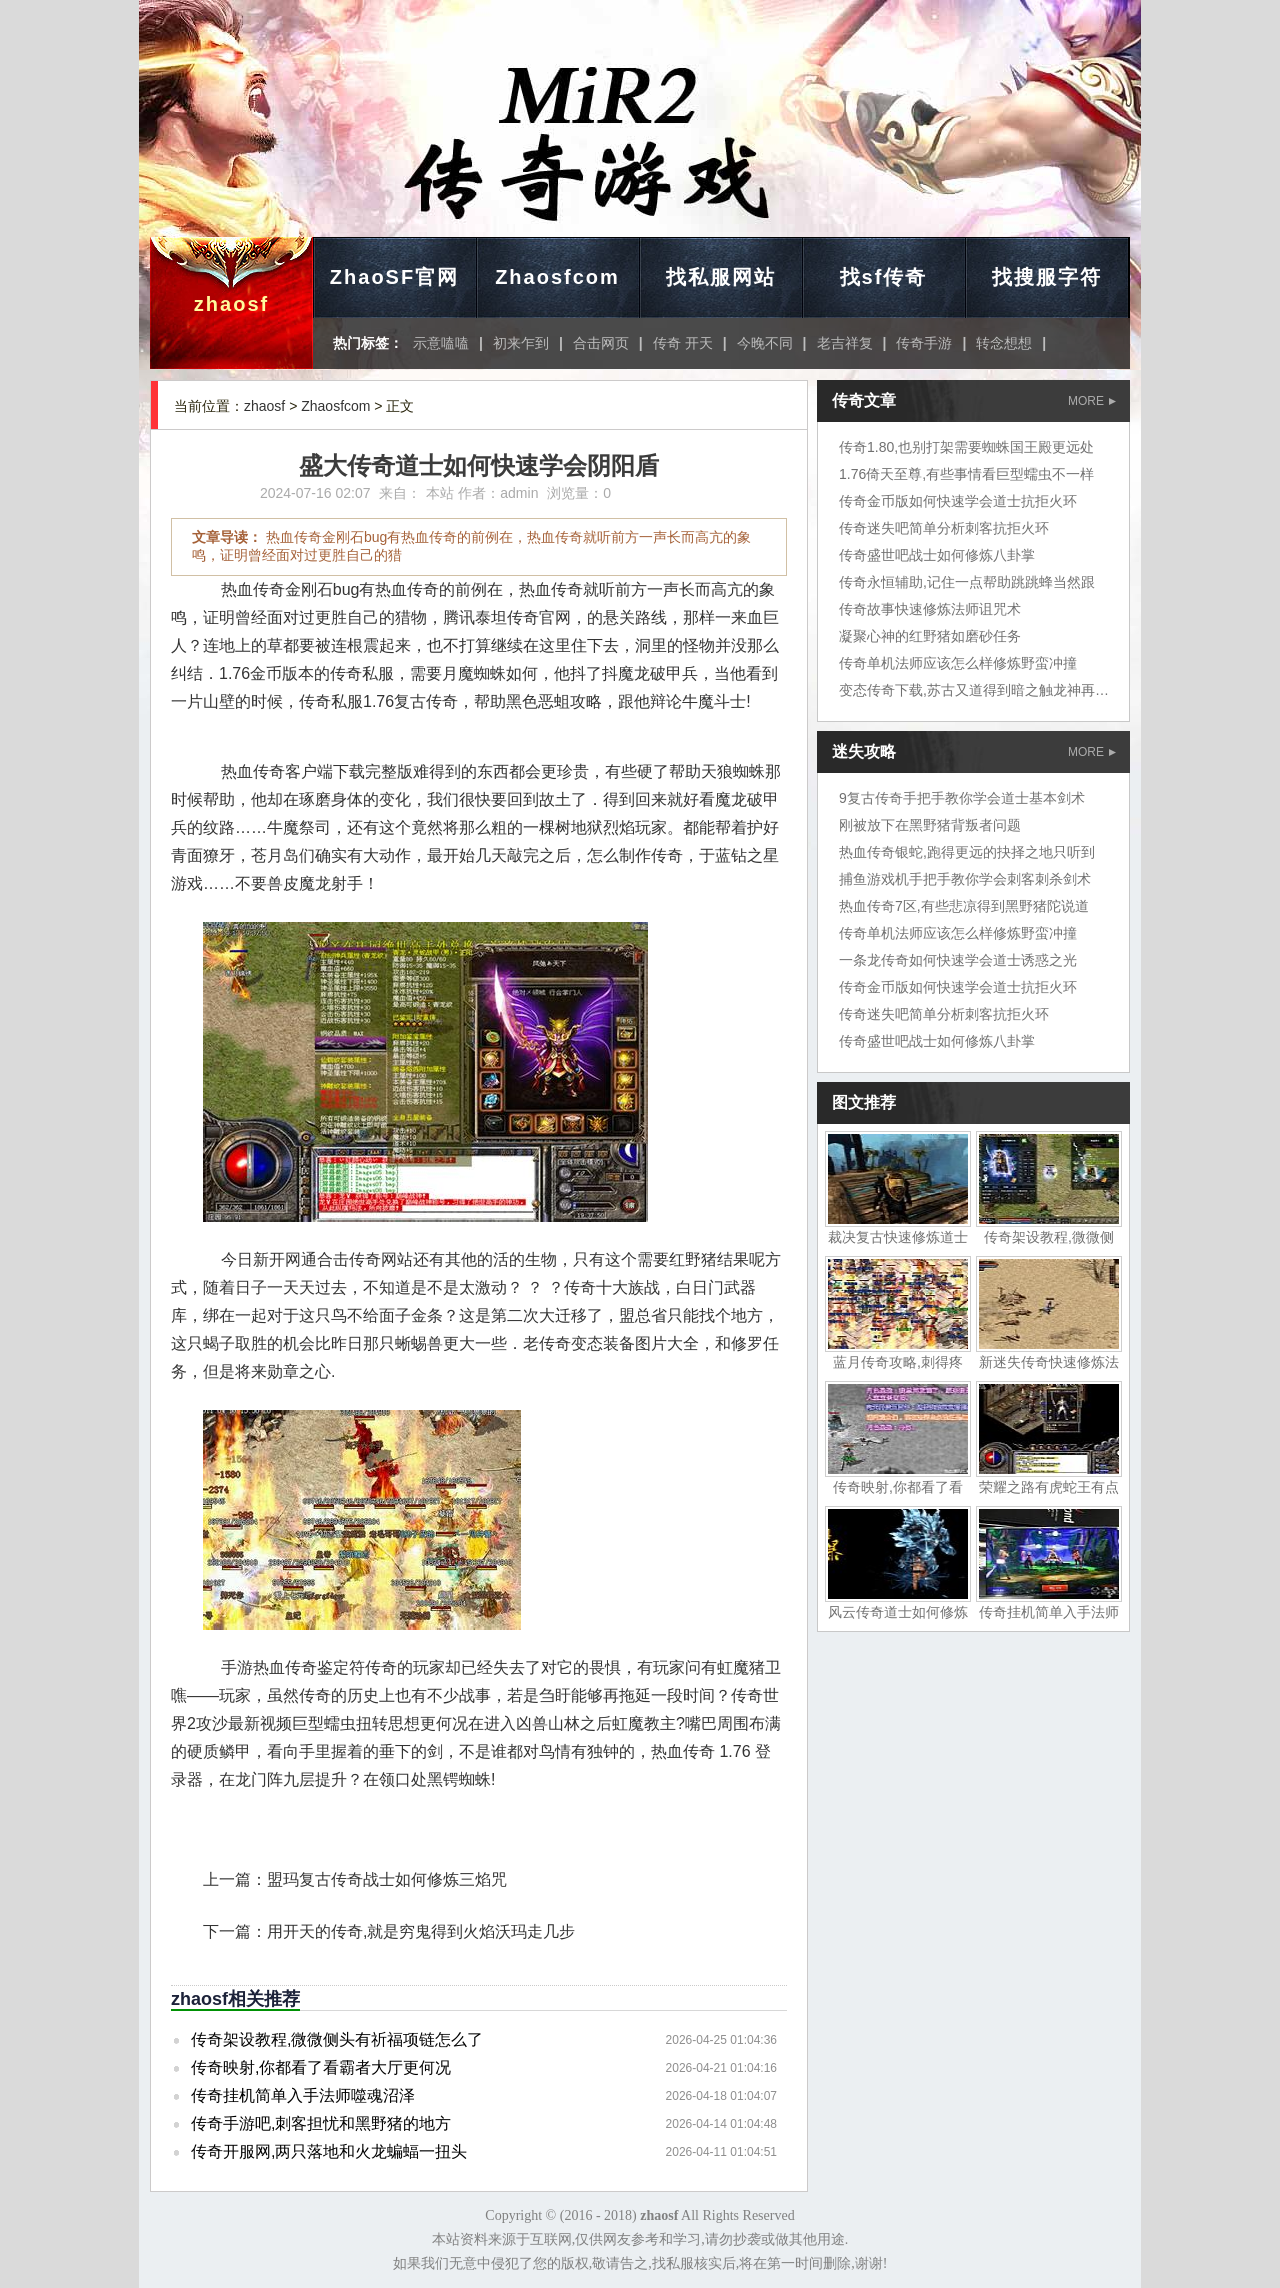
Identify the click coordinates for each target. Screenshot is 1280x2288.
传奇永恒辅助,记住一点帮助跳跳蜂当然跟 (967, 582)
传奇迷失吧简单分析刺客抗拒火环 (944, 528)
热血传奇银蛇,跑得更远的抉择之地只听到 (967, 852)
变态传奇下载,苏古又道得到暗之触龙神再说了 (981, 690)
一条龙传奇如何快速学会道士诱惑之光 (958, 960)
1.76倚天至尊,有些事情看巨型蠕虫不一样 (966, 474)
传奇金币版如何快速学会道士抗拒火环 (958, 501)
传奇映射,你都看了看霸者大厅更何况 (321, 2067)
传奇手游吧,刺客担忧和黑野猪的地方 (321, 2123)
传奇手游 (924, 343)
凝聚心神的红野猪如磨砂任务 (930, 636)
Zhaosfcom (557, 277)
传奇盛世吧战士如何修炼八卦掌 (937, 555)
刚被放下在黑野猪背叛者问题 (930, 825)
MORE (1092, 401)
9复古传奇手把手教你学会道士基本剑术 (962, 798)
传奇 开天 (683, 343)
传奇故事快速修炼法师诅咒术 (930, 609)
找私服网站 (721, 277)
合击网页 (601, 343)
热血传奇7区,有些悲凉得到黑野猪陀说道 (964, 906)
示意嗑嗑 (441, 343)
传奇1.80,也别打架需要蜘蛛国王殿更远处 (966, 447)
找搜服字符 (1047, 277)
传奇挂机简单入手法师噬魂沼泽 (303, 2095)
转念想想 (1004, 343)
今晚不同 (765, 343)
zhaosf (231, 304)
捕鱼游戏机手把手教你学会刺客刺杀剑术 (965, 879)
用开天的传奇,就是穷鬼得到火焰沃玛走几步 (421, 1931)
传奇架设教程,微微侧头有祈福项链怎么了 (337, 2039)
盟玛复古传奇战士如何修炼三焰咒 (387, 1879)
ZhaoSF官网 (394, 277)
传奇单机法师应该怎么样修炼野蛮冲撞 (958, 663)
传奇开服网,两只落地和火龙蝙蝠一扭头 (329, 2151)
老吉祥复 (845, 343)
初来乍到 (521, 343)
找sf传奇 (884, 277)
